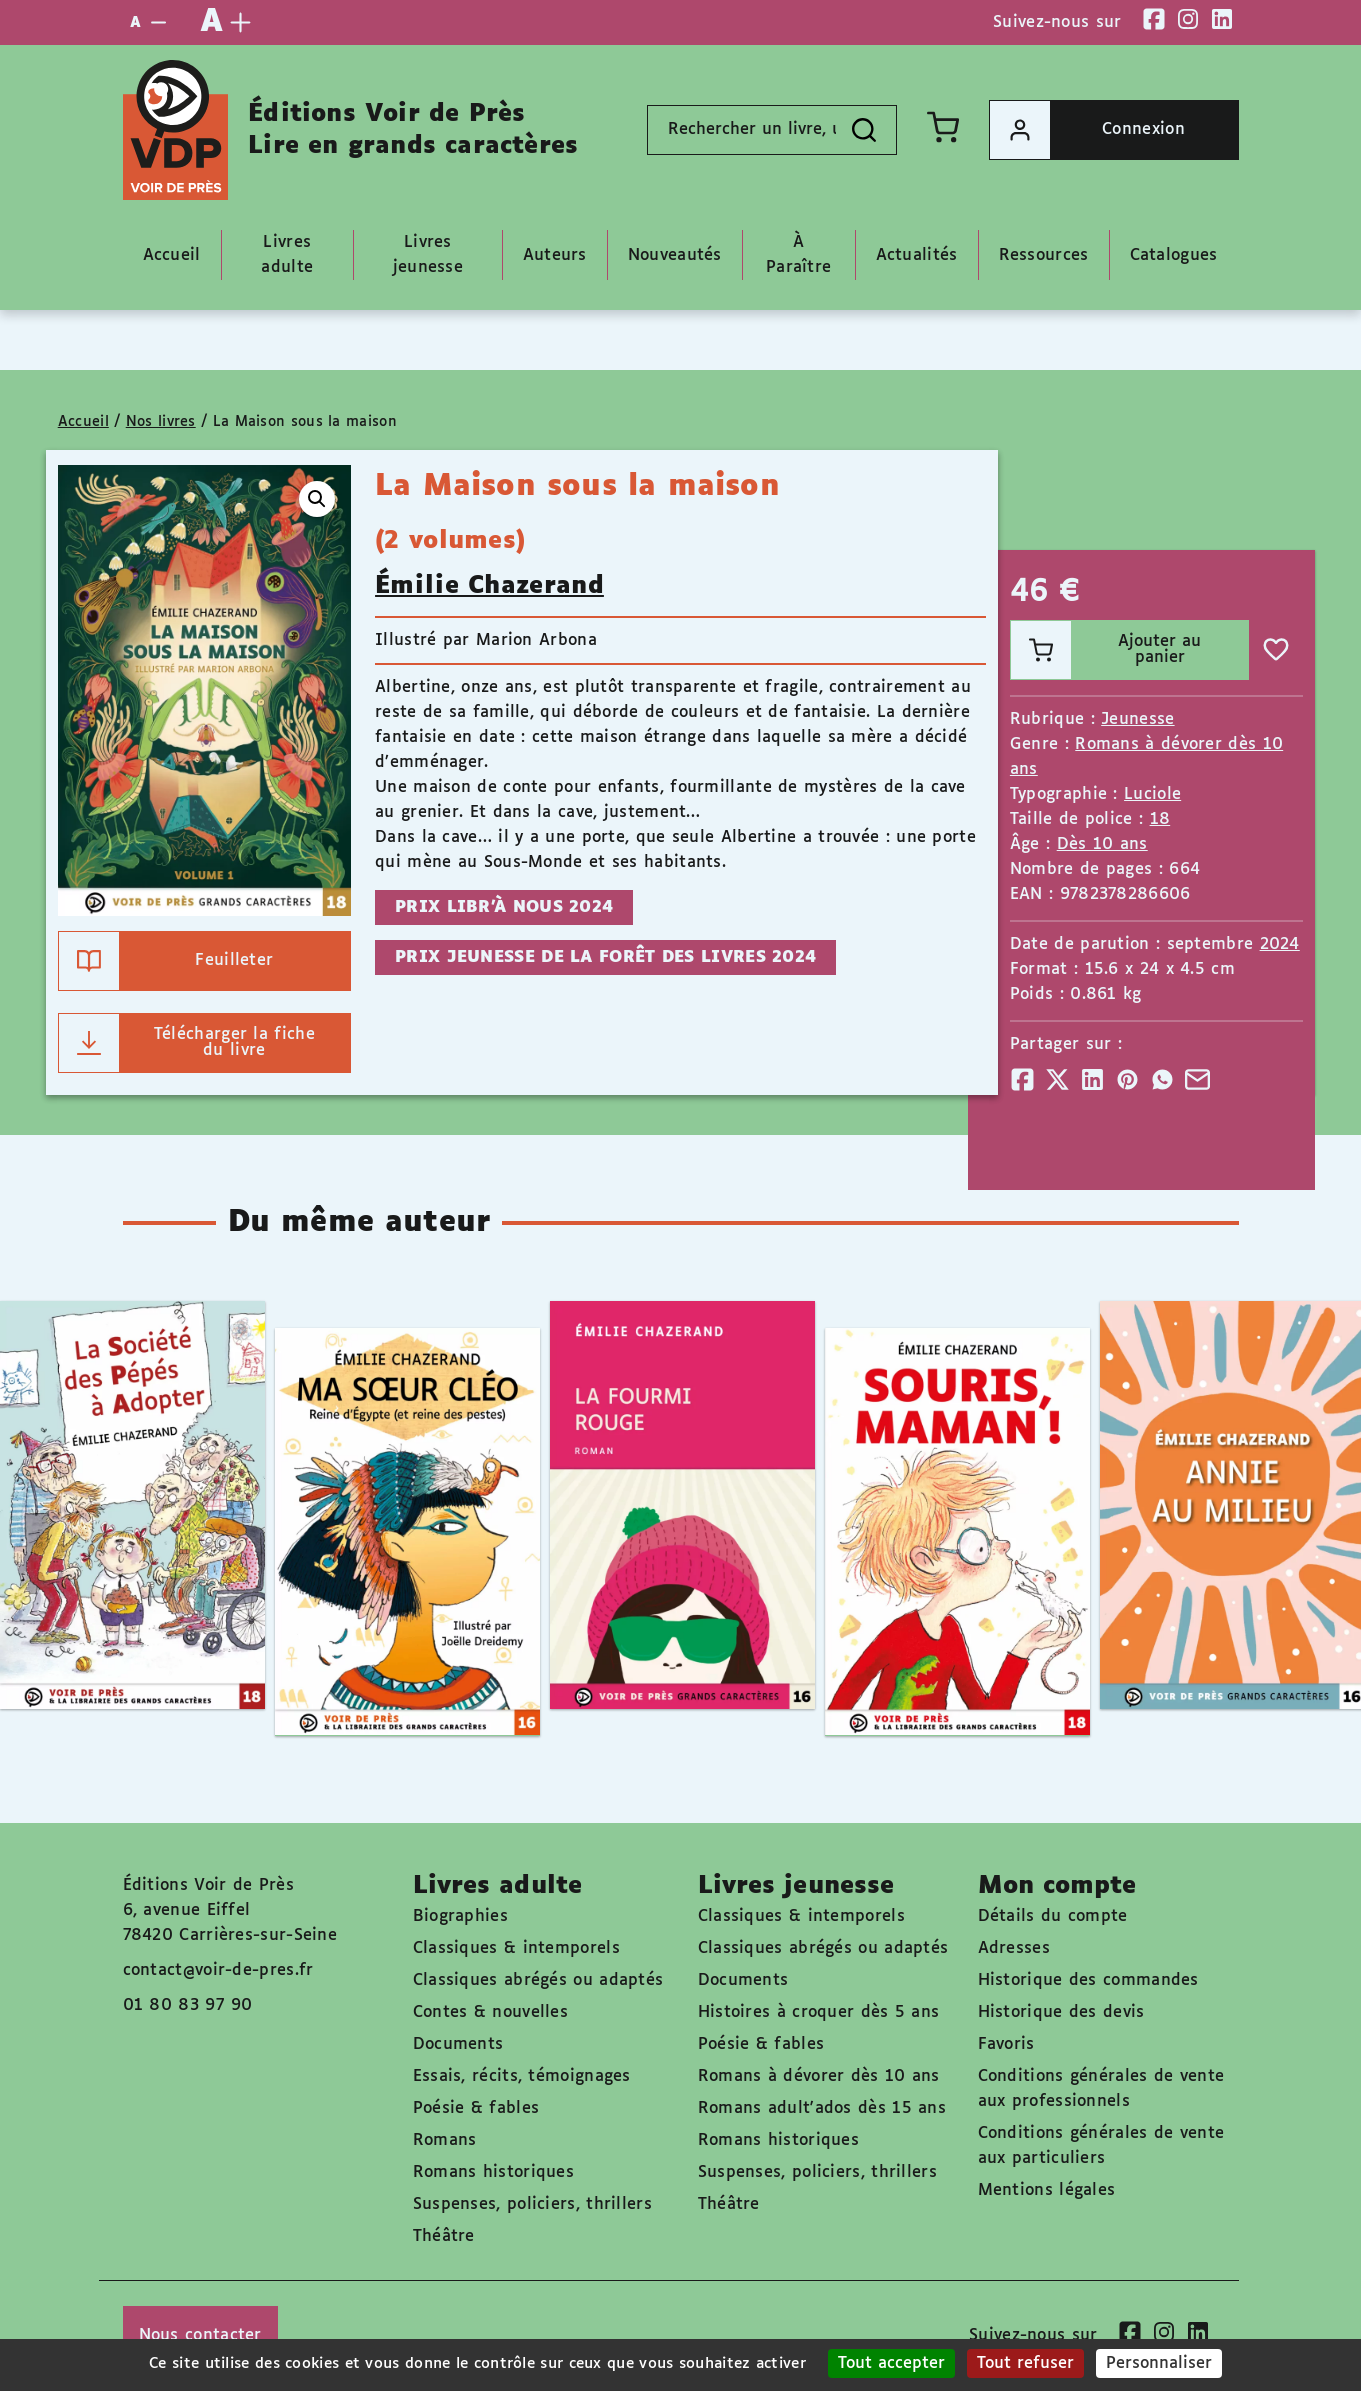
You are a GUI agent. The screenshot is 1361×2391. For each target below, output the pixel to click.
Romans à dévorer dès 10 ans (819, 2076)
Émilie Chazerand (489, 586)
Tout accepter (891, 2363)
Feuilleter (166, 961)
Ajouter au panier (1106, 650)
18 (1160, 819)
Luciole (1152, 794)
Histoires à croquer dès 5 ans (819, 2012)
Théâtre (444, 2236)
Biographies (460, 1916)
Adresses (1014, 1948)
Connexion (1087, 130)
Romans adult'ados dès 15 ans (822, 2108)
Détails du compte (1053, 1916)
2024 (1280, 944)
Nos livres (161, 422)
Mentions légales (1047, 2190)
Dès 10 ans (1102, 844)
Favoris (1006, 2044)
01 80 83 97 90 (188, 2005)
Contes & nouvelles (490, 2012)
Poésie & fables (476, 2108)
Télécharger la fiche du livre (187, 1043)
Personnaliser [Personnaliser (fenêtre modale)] (1159, 2363)
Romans (445, 2140)
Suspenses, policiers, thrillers (532, 2204)
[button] (317, 499)
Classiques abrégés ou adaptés (538, 1980)
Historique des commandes (1088, 1980)
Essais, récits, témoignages (522, 2076)
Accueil (83, 422)
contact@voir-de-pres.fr (218, 1970)
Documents (458, 2044)
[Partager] (1022, 1079)
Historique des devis (1061, 2012)
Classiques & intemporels (516, 1948)
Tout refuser (1025, 2363)
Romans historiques (493, 2172)
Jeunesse (1137, 719)
